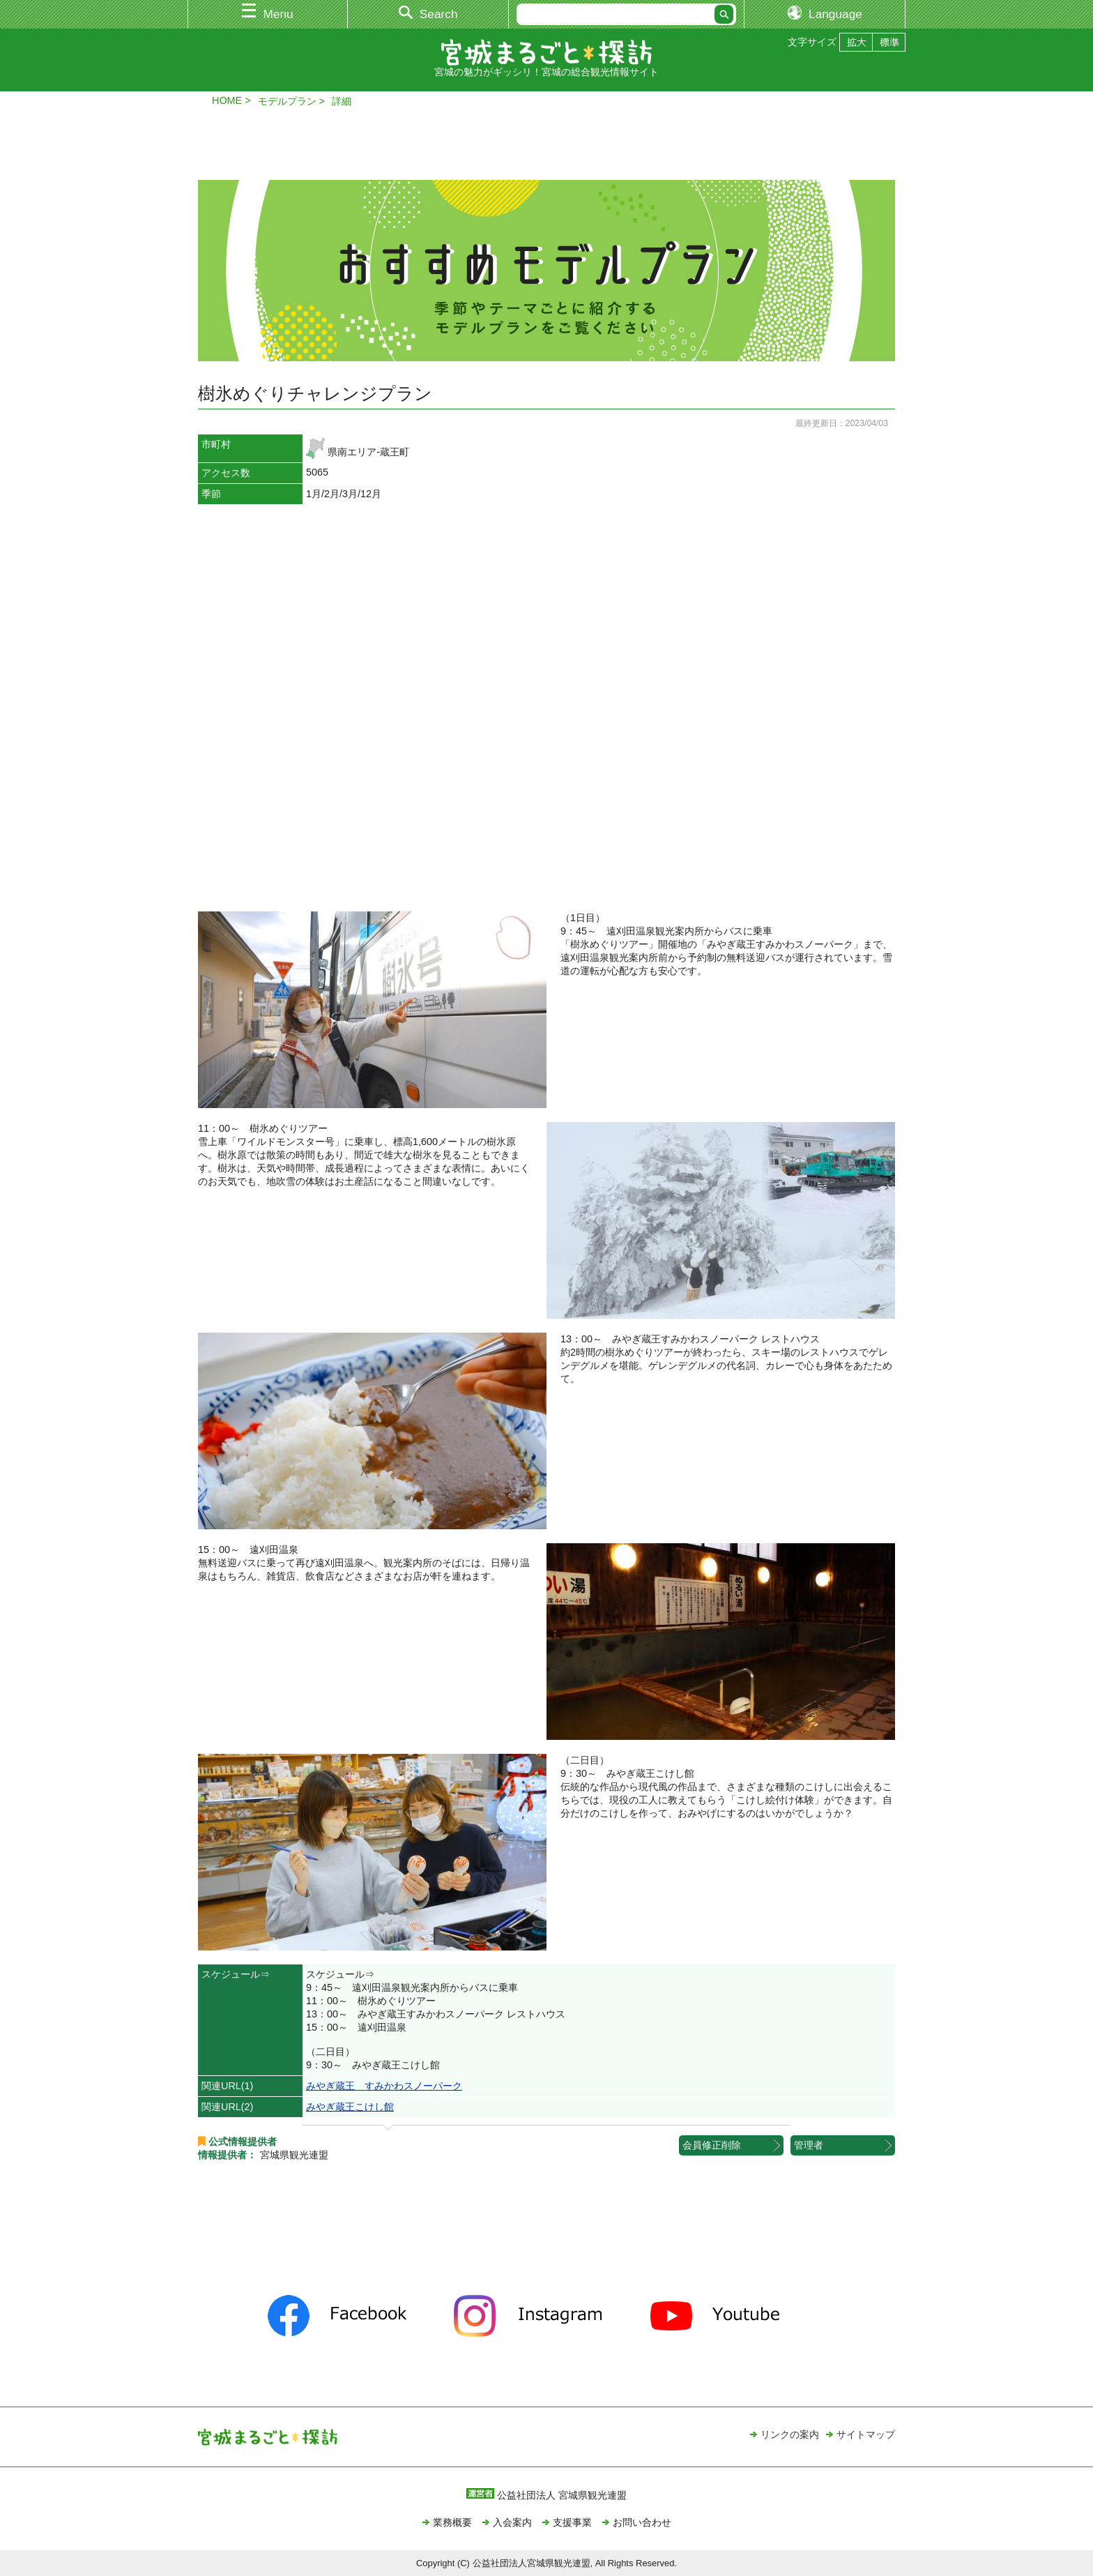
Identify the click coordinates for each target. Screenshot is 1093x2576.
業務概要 (452, 2522)
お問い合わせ (642, 2522)
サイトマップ (865, 2434)
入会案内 (512, 2522)
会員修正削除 (711, 2145)
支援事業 (572, 2522)
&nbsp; (546, 708)
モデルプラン (287, 101)
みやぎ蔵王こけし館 (350, 2106)
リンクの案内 (789, 2434)
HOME (227, 100)
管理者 (808, 2145)
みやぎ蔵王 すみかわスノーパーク (384, 2085)
